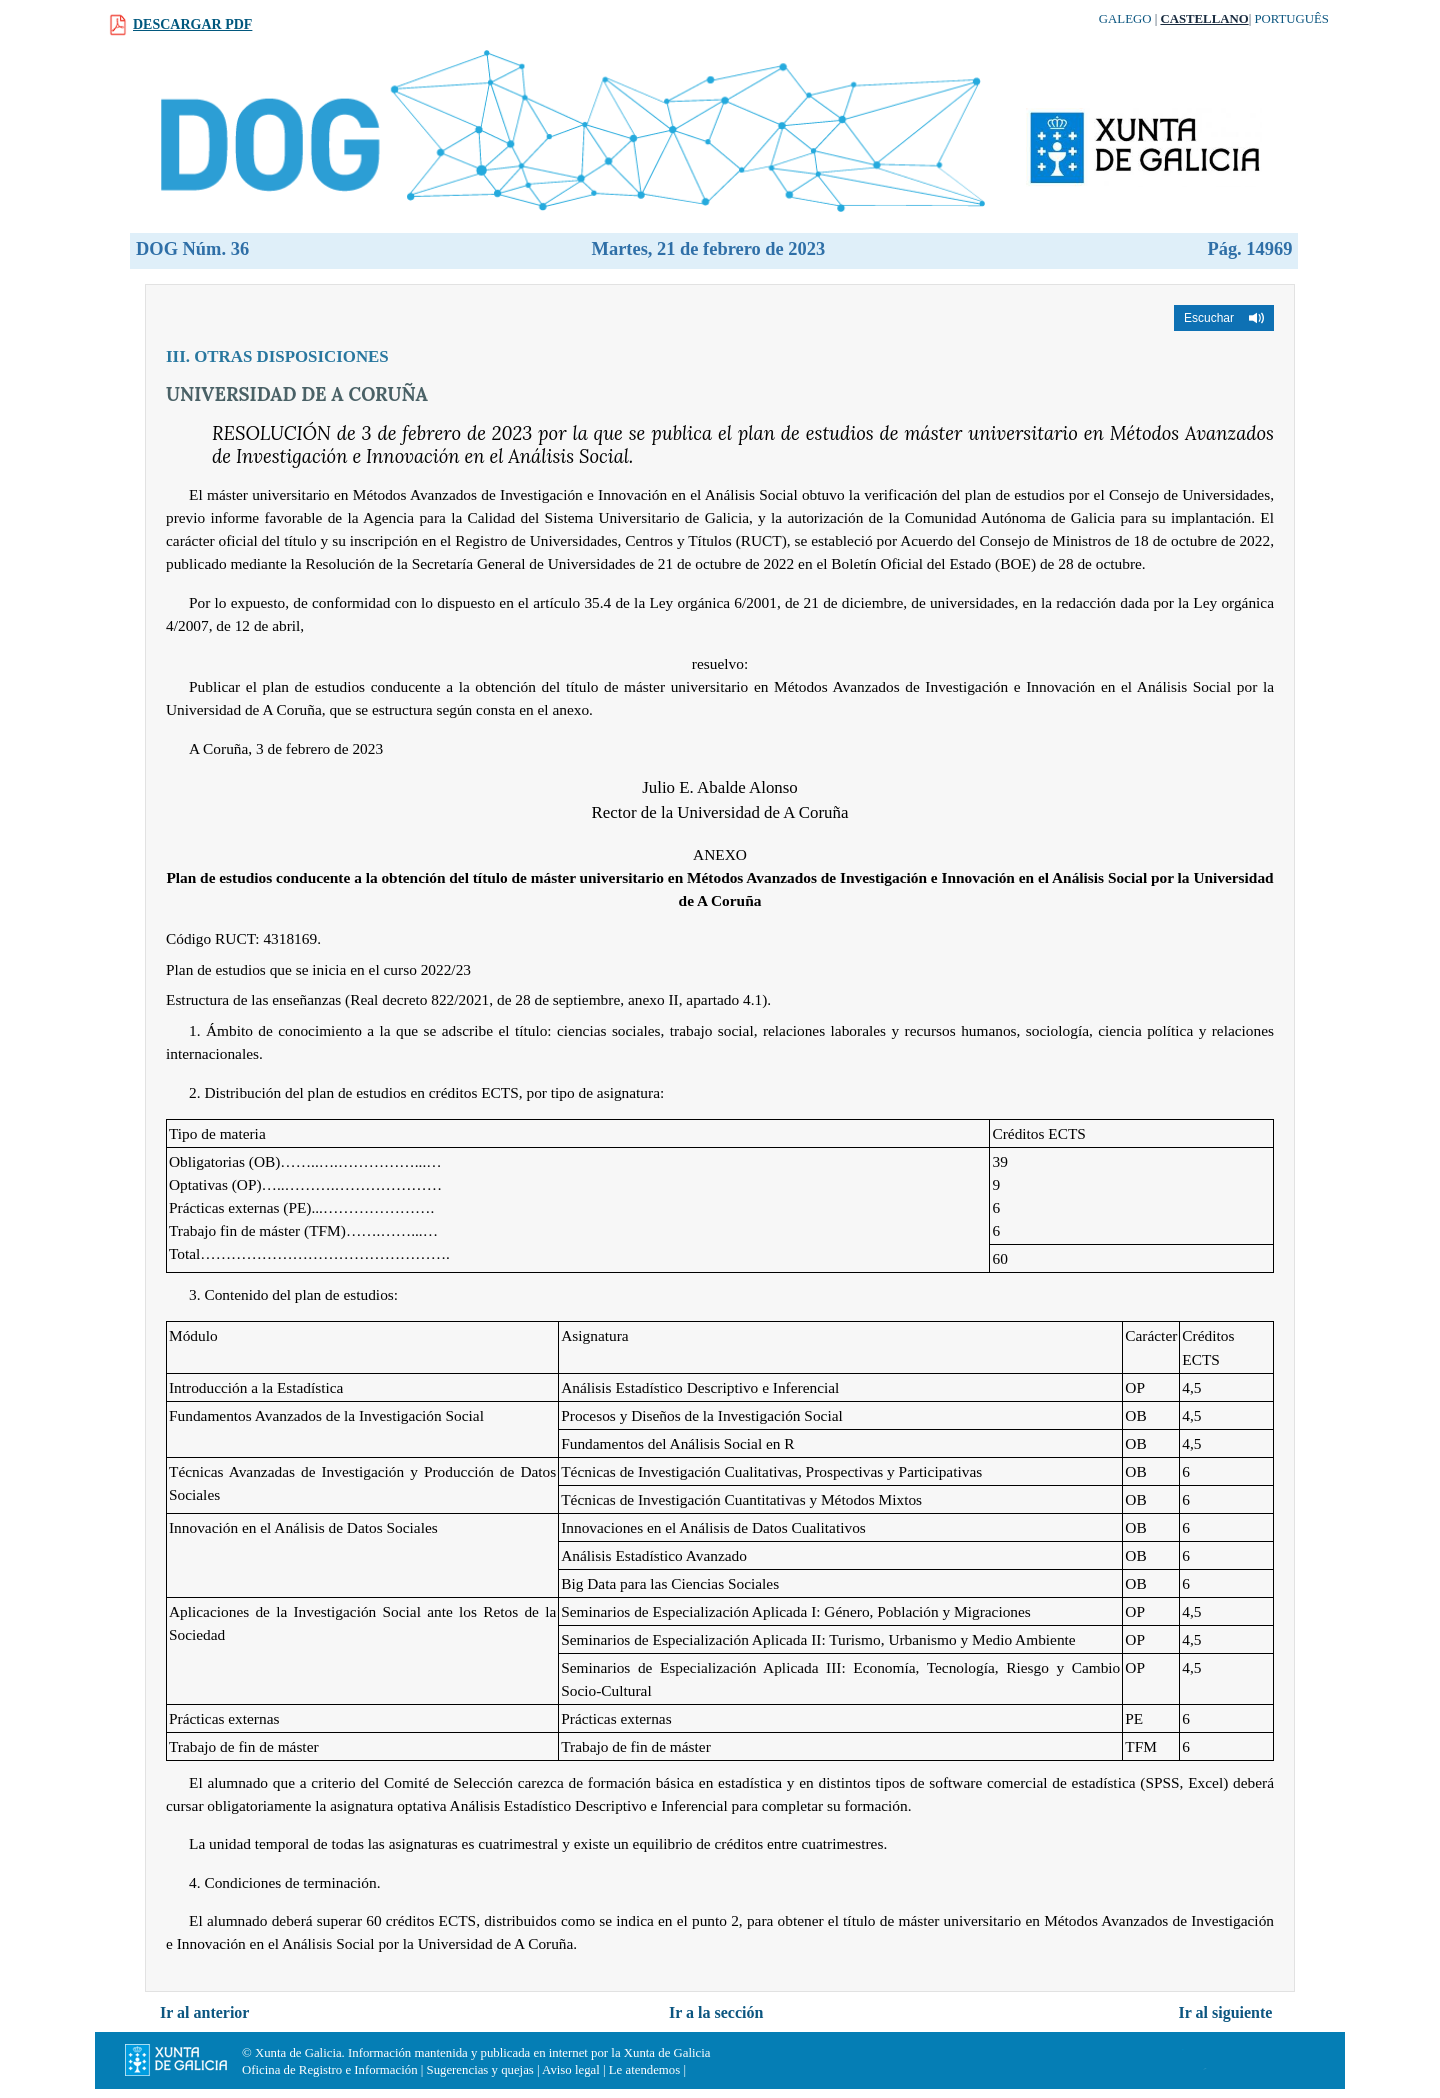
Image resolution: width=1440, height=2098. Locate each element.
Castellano (1204, 19)
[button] (1224, 318)
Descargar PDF (192, 24)
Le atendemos (644, 2070)
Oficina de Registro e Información (330, 2070)
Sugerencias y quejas (480, 2070)
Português (1291, 19)
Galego (1125, 19)
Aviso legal (571, 2070)
